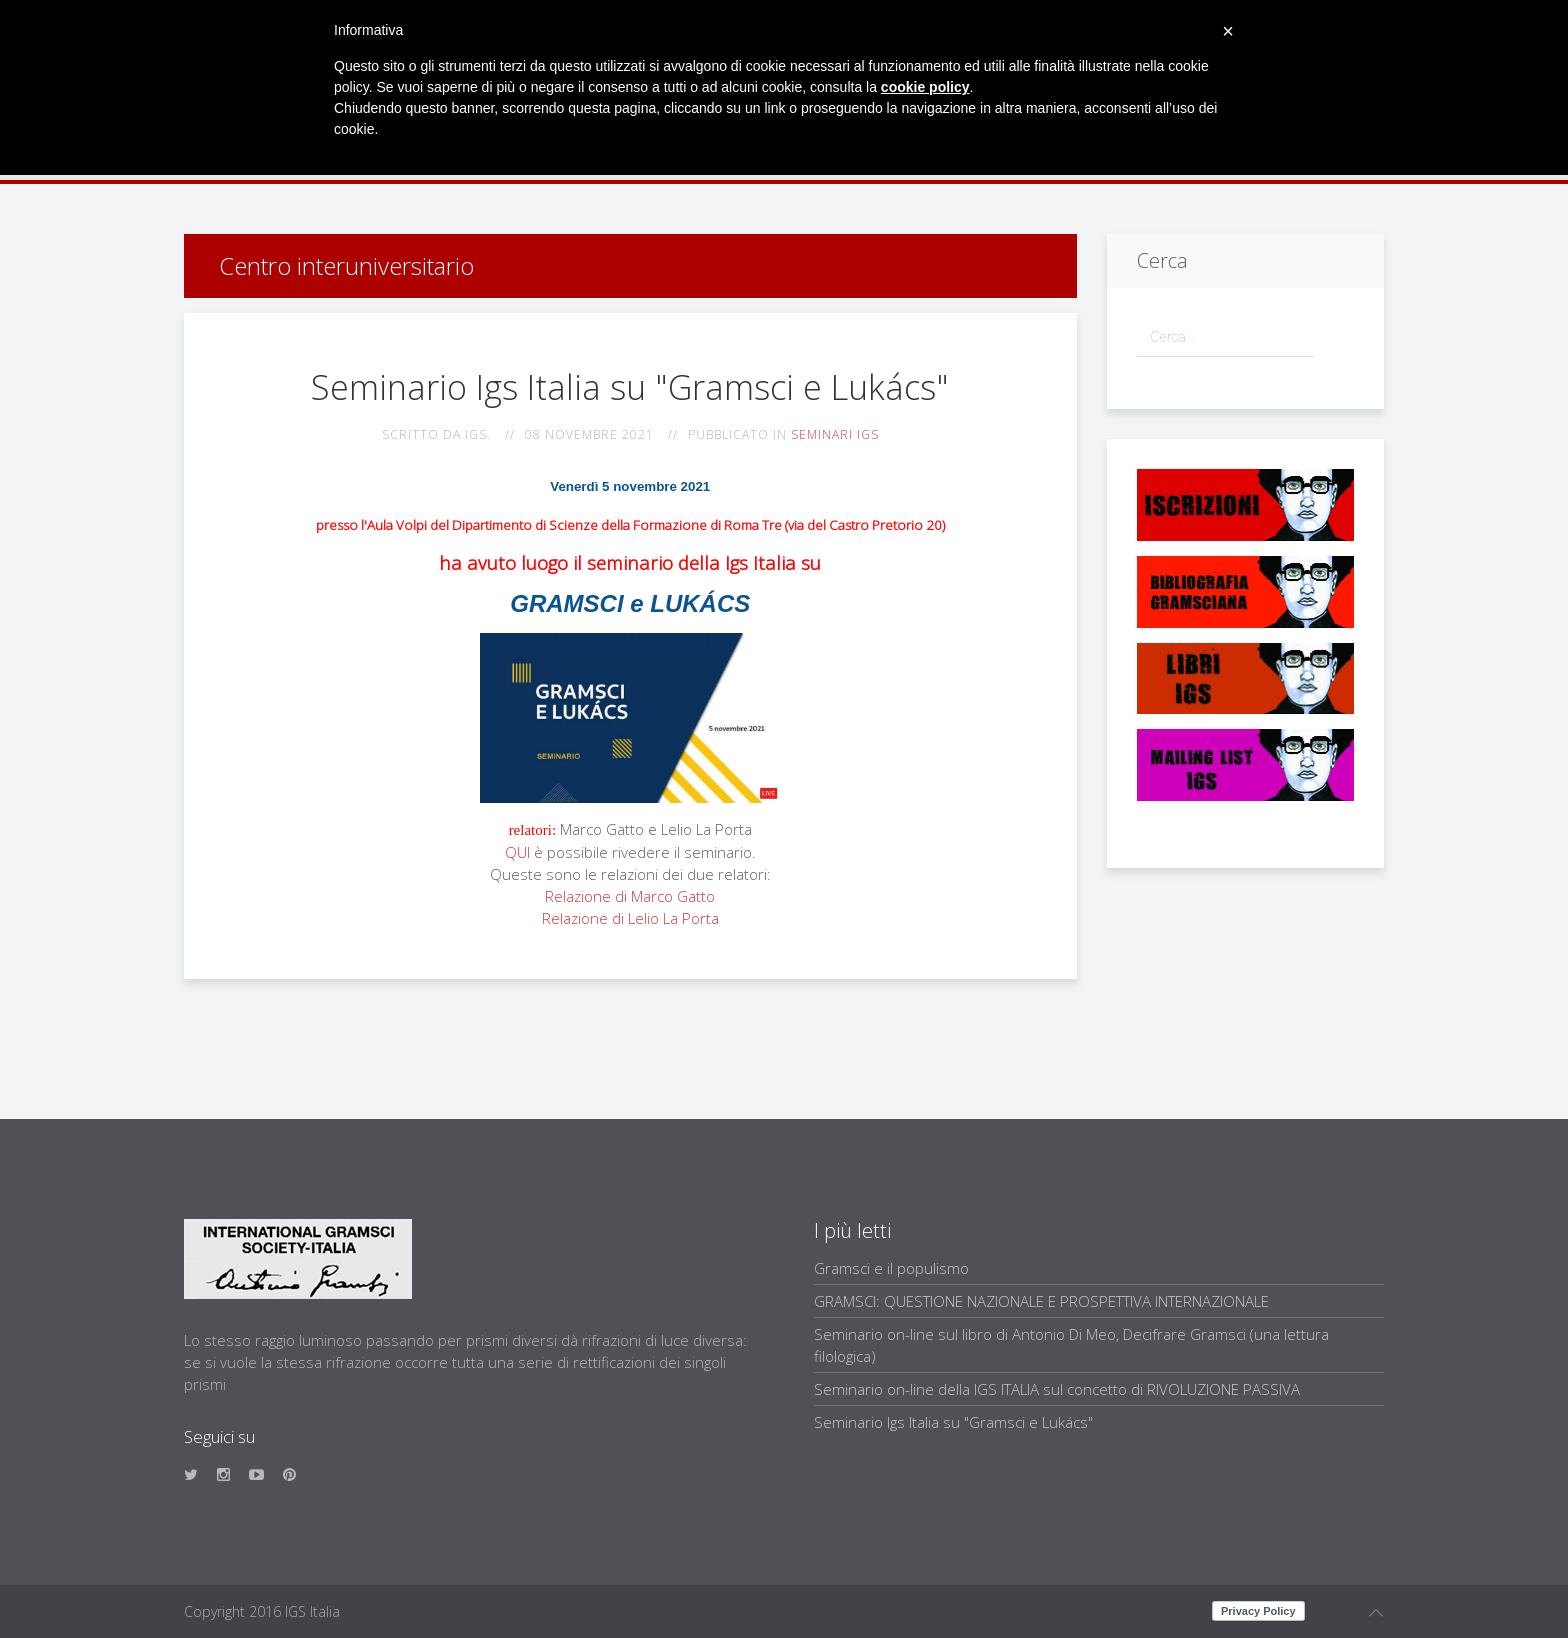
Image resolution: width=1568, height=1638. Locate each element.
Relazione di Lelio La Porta (630, 918)
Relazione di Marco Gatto (630, 896)
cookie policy (925, 87)
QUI (517, 852)
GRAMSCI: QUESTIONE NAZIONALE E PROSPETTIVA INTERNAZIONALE (1041, 1301)
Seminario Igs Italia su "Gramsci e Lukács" (953, 1422)
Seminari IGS (835, 434)
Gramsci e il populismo (891, 1268)
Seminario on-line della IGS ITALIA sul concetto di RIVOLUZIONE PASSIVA (1057, 1389)
